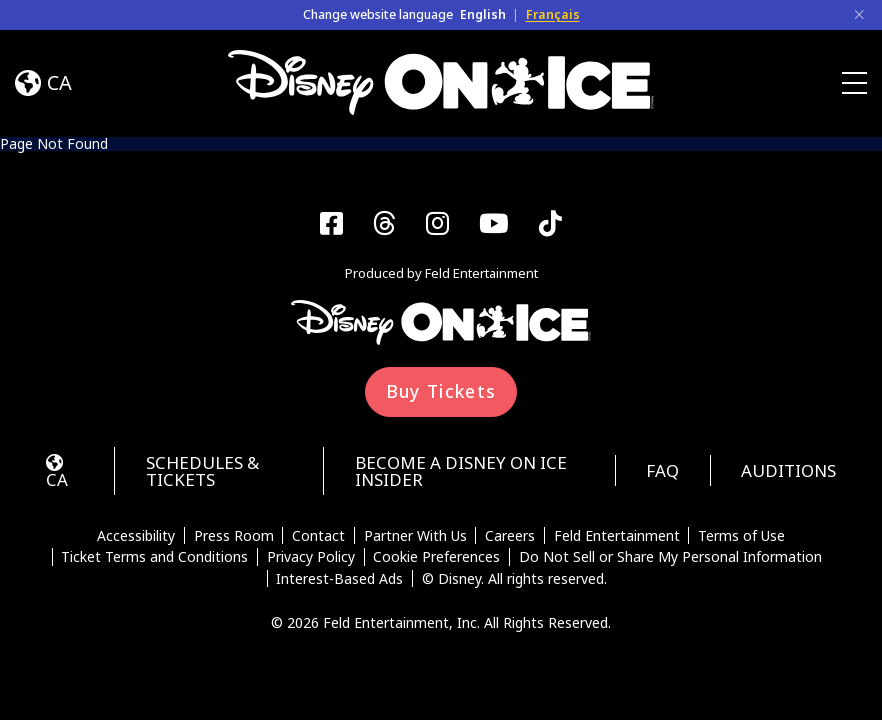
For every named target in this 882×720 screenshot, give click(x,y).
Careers (510, 536)
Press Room (234, 536)
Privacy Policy (311, 557)
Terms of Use (741, 536)
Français (553, 14)
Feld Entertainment (617, 536)
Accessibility (136, 536)
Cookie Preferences (436, 557)
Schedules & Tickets (202, 471)
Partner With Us (415, 536)
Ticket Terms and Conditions (154, 557)
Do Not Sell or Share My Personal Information (670, 557)
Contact (318, 536)
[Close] (859, 15)
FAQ (662, 470)
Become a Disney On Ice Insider (461, 471)
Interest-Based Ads (339, 579)
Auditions (788, 470)
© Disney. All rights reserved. (514, 579)
